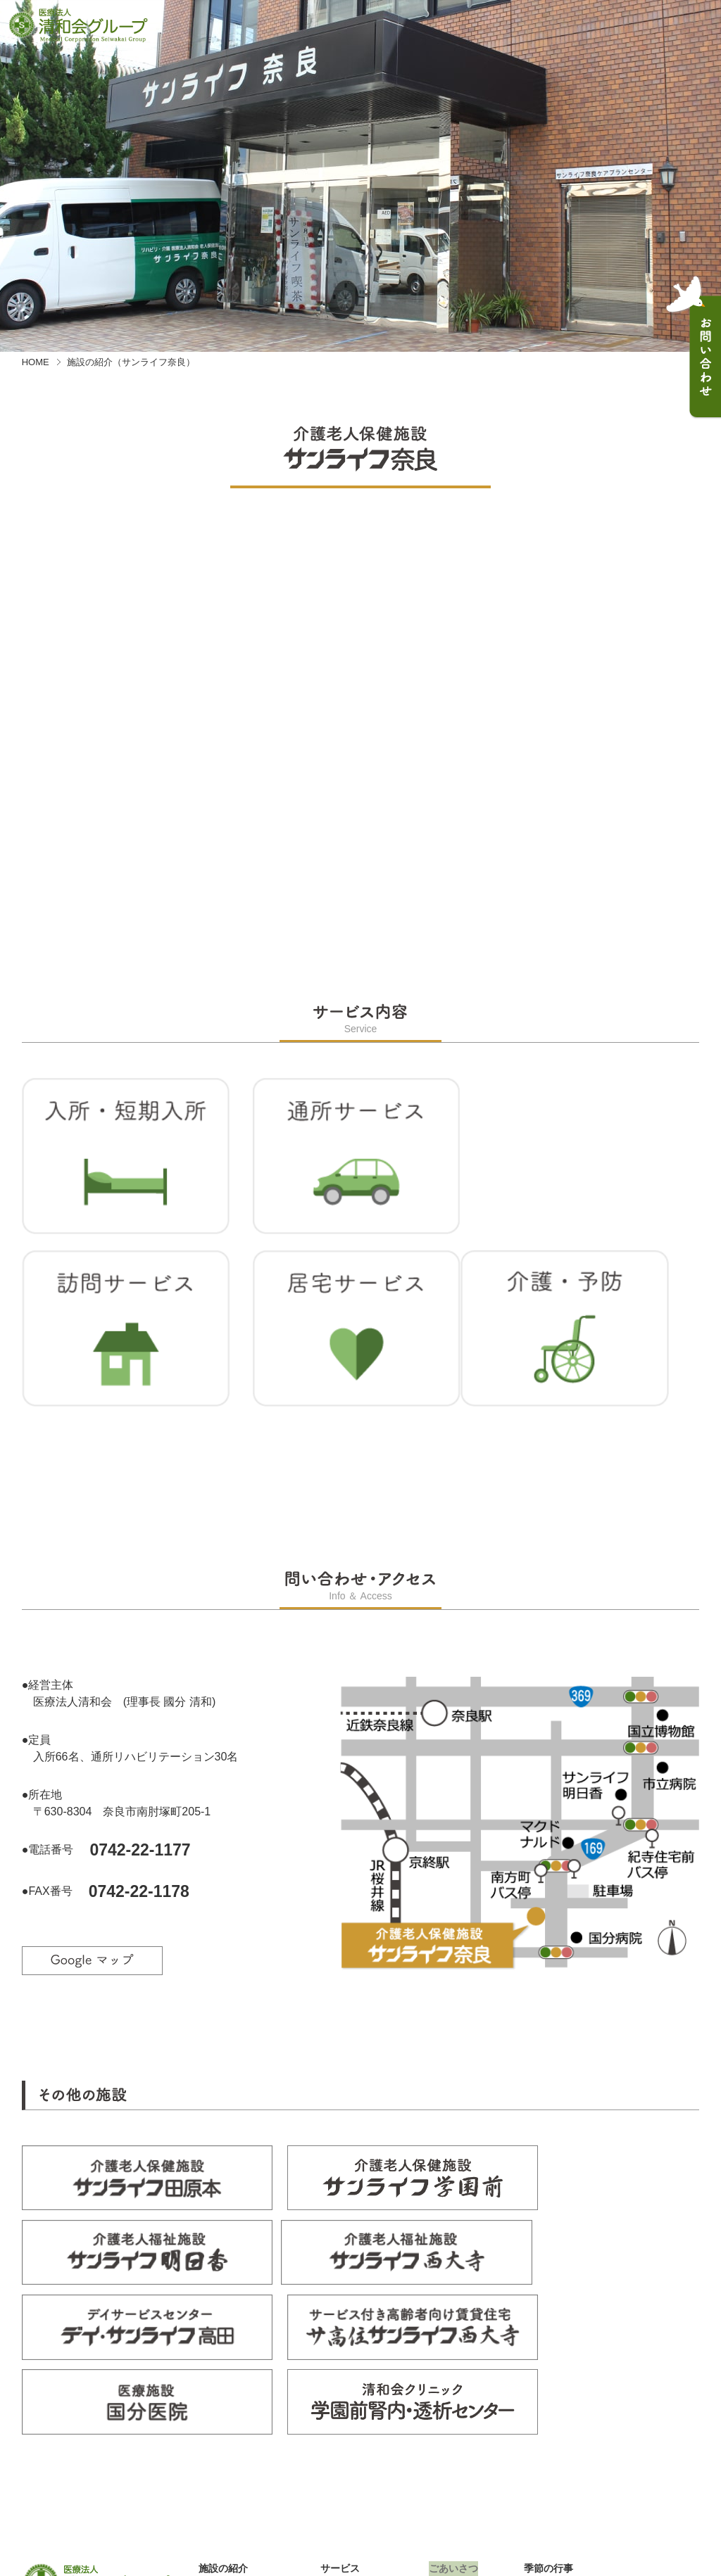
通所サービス (350, 2408)
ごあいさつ (453, 2375)
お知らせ (448, 2405)
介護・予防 (345, 2452)
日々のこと (453, 2390)
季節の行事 (548, 2375)
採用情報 (543, 2390)
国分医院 (218, 2497)
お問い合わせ (458, 2419)
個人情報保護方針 (563, 2405)
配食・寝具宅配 (354, 2482)
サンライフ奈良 (233, 2393)
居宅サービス (350, 2438)
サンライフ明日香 (238, 2438)
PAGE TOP (662, 2478)
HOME (35, 362)
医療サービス (350, 2467)
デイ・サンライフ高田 (248, 2467)
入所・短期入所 (354, 2393)
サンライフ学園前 (238, 2423)
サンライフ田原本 (238, 2408)
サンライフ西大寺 (238, 2452)
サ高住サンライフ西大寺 (253, 2482)
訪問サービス (350, 2423)
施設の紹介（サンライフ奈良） (131, 362)
